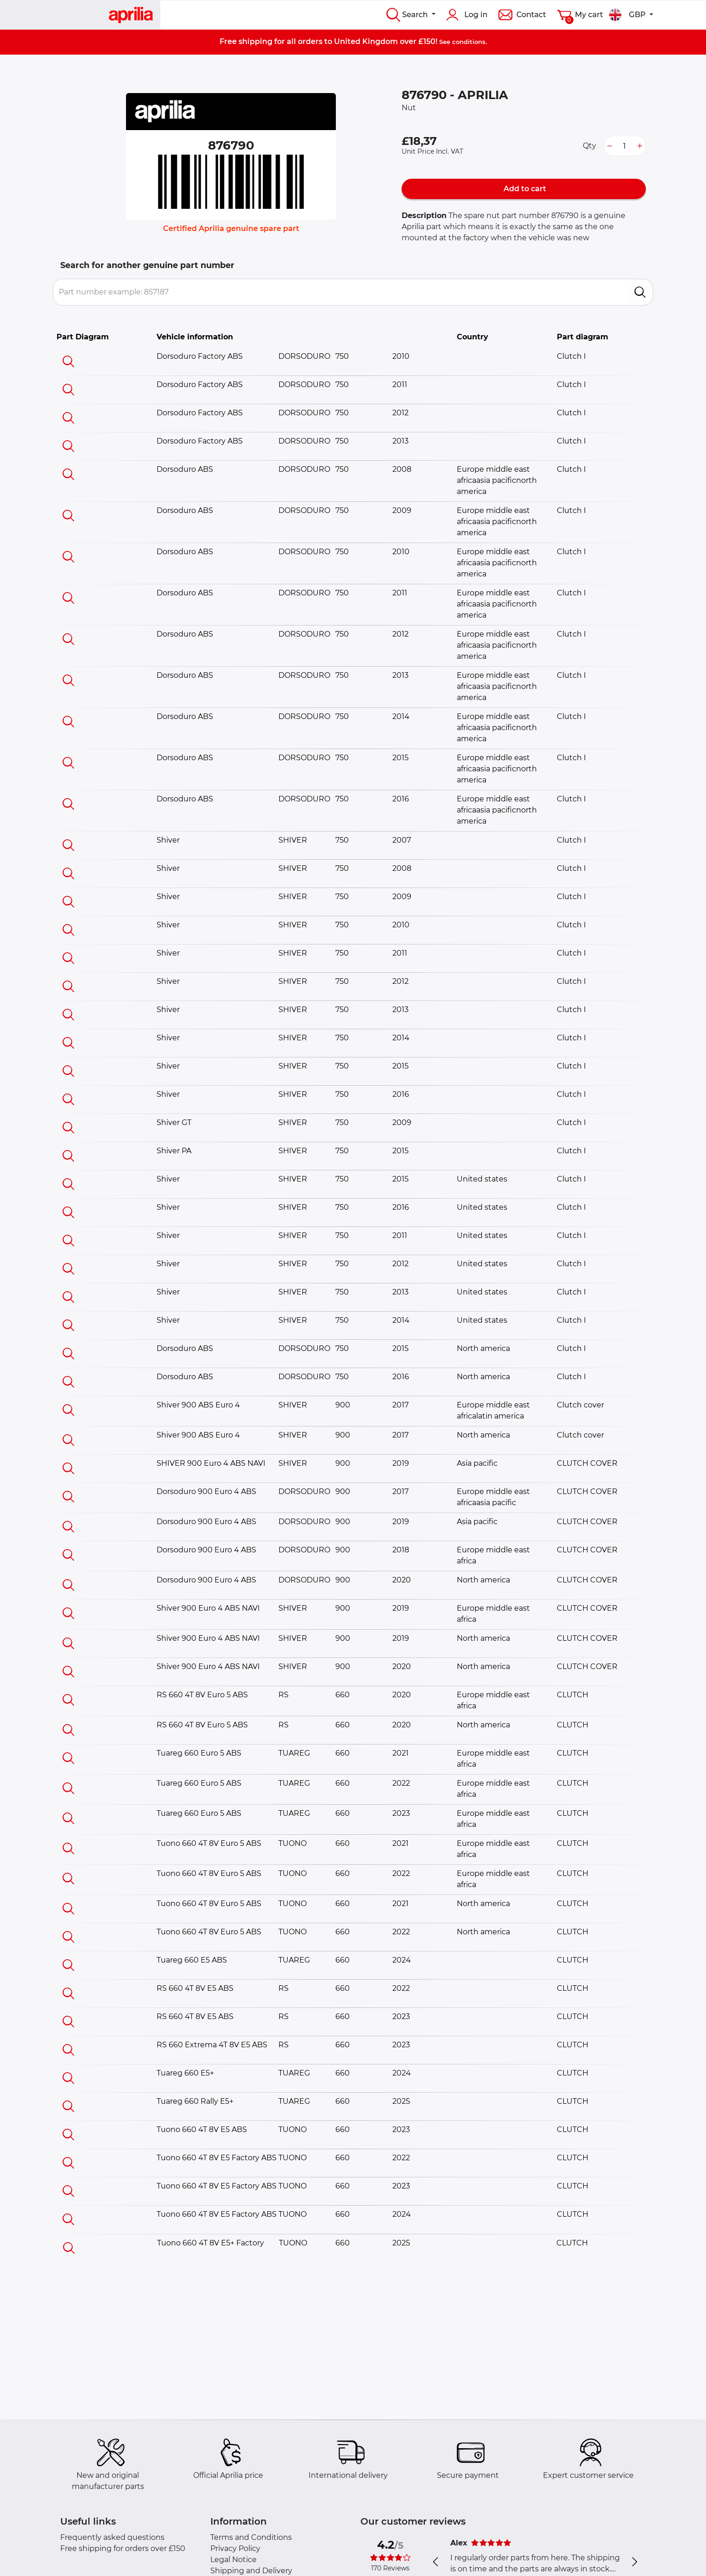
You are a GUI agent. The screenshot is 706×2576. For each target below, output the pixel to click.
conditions (468, 41)
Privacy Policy (235, 2548)
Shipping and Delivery (251, 2570)
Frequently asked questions (112, 2537)
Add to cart (524, 188)
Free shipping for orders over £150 (122, 2548)
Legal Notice (233, 2559)
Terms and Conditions (251, 2537)
